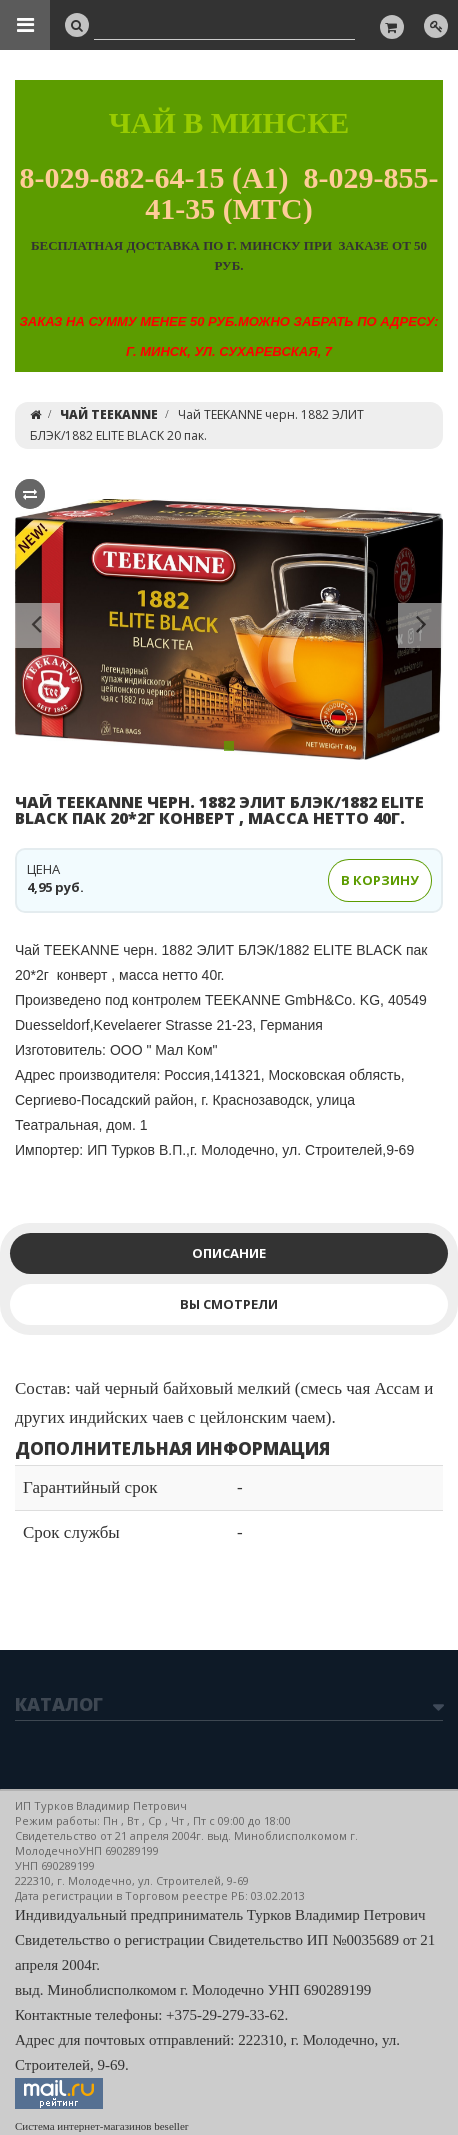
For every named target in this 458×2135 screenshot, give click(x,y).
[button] (37, 629)
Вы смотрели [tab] (229, 1304)
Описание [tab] (229, 1253)
